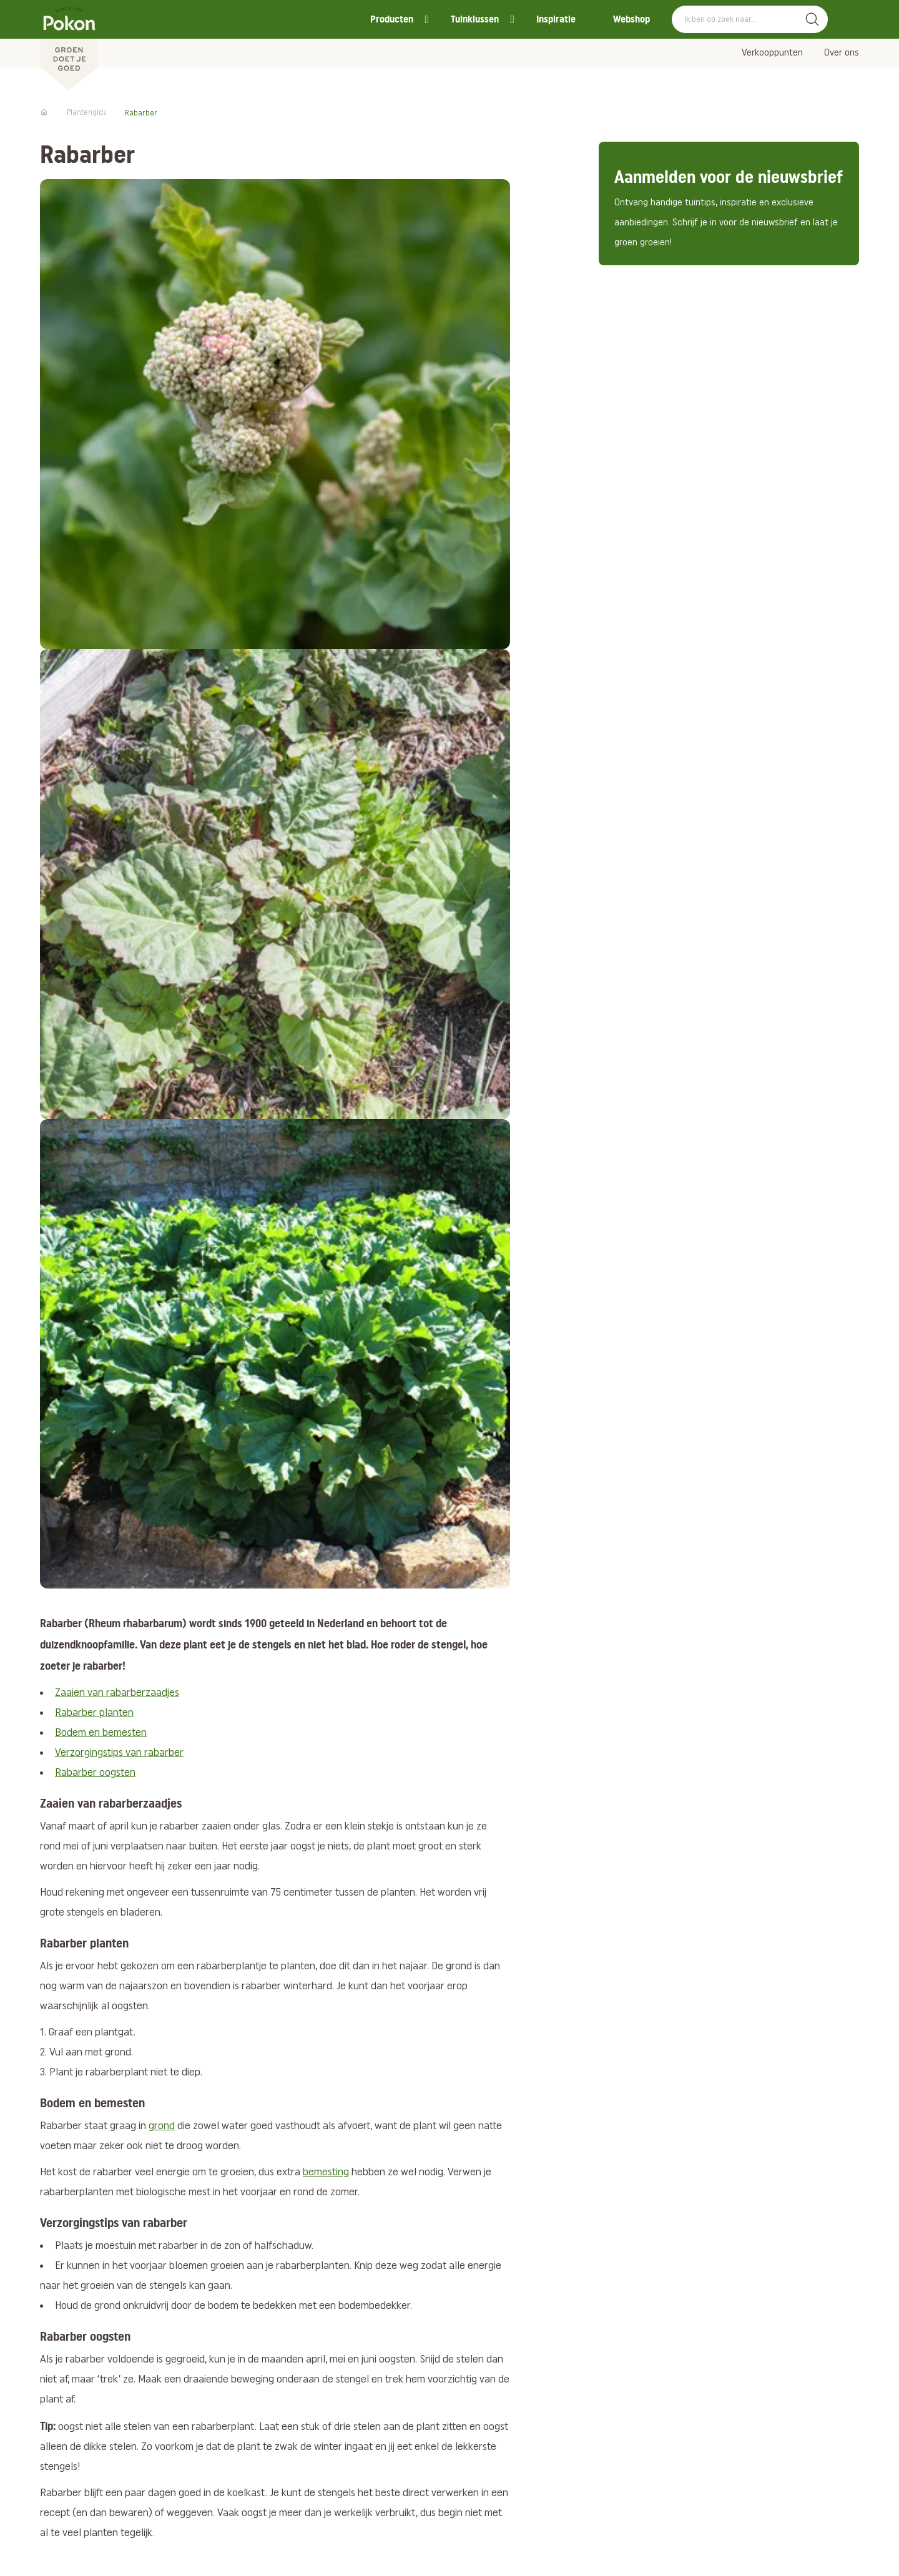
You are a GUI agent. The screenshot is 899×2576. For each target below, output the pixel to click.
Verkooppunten (772, 53)
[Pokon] (69, 45)
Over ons (841, 53)
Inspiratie (556, 19)
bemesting (326, 2172)
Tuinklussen (475, 19)
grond (162, 2126)
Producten (391, 19)
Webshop (631, 19)
